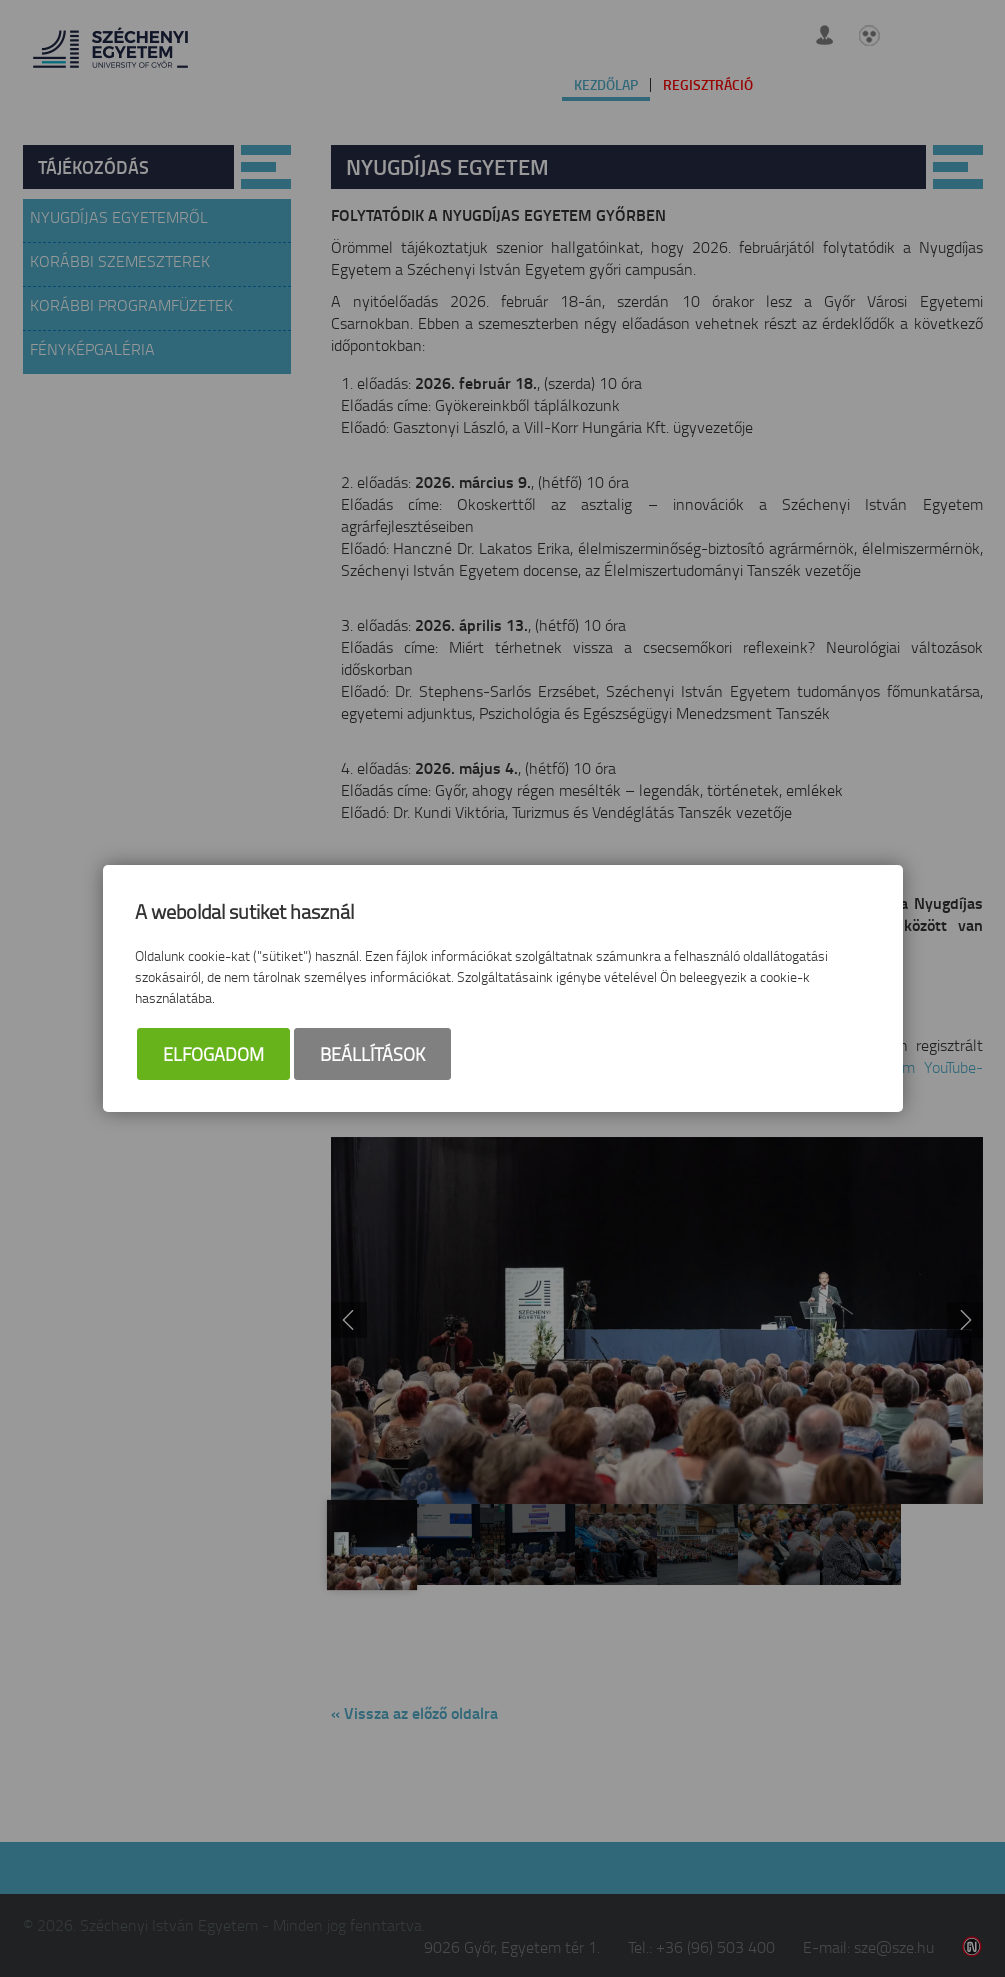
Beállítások (372, 1054)
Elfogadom (213, 1054)
